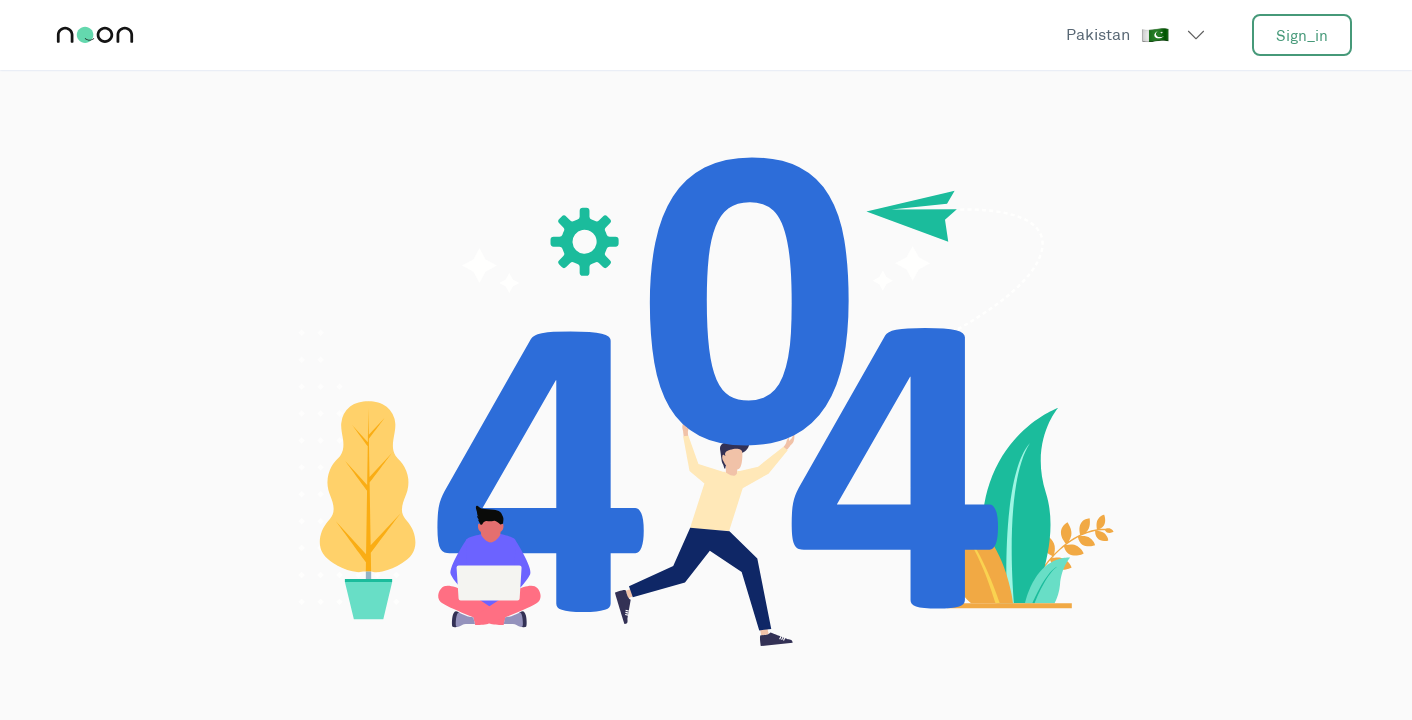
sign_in (1302, 35)
